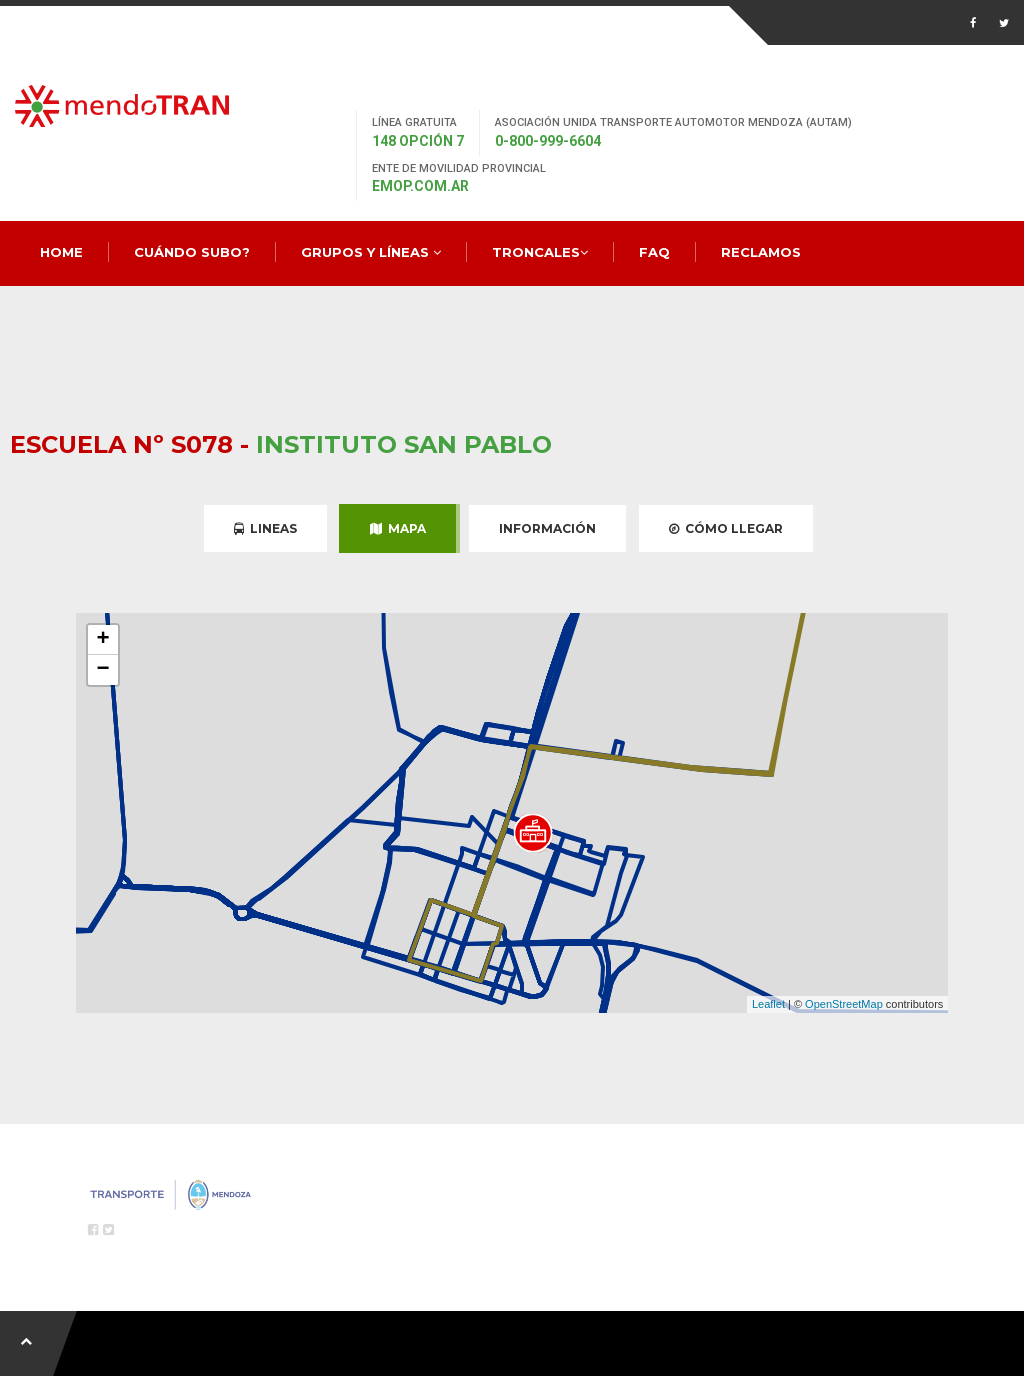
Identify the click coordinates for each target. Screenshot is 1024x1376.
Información (547, 528)
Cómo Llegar (726, 528)
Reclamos (761, 252)
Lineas (265, 528)
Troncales (540, 252)
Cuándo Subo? (192, 252)
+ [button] (103, 640)
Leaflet (768, 1004)
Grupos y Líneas (371, 252)
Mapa (398, 528)
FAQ (654, 252)
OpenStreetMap (844, 1004)
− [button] (103, 670)
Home (61, 252)
